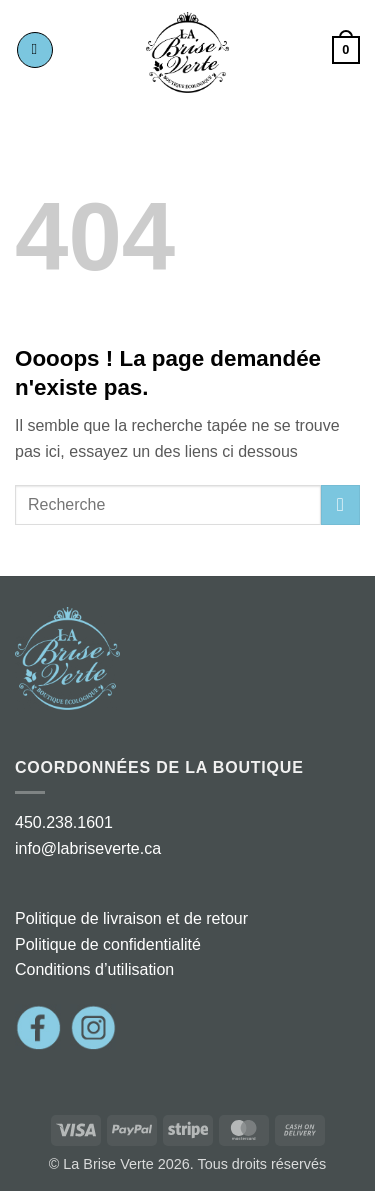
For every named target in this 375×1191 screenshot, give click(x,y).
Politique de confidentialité (108, 944)
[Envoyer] (340, 504)
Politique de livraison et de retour (131, 918)
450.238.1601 (64, 822)
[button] (35, 50)
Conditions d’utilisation (94, 969)
